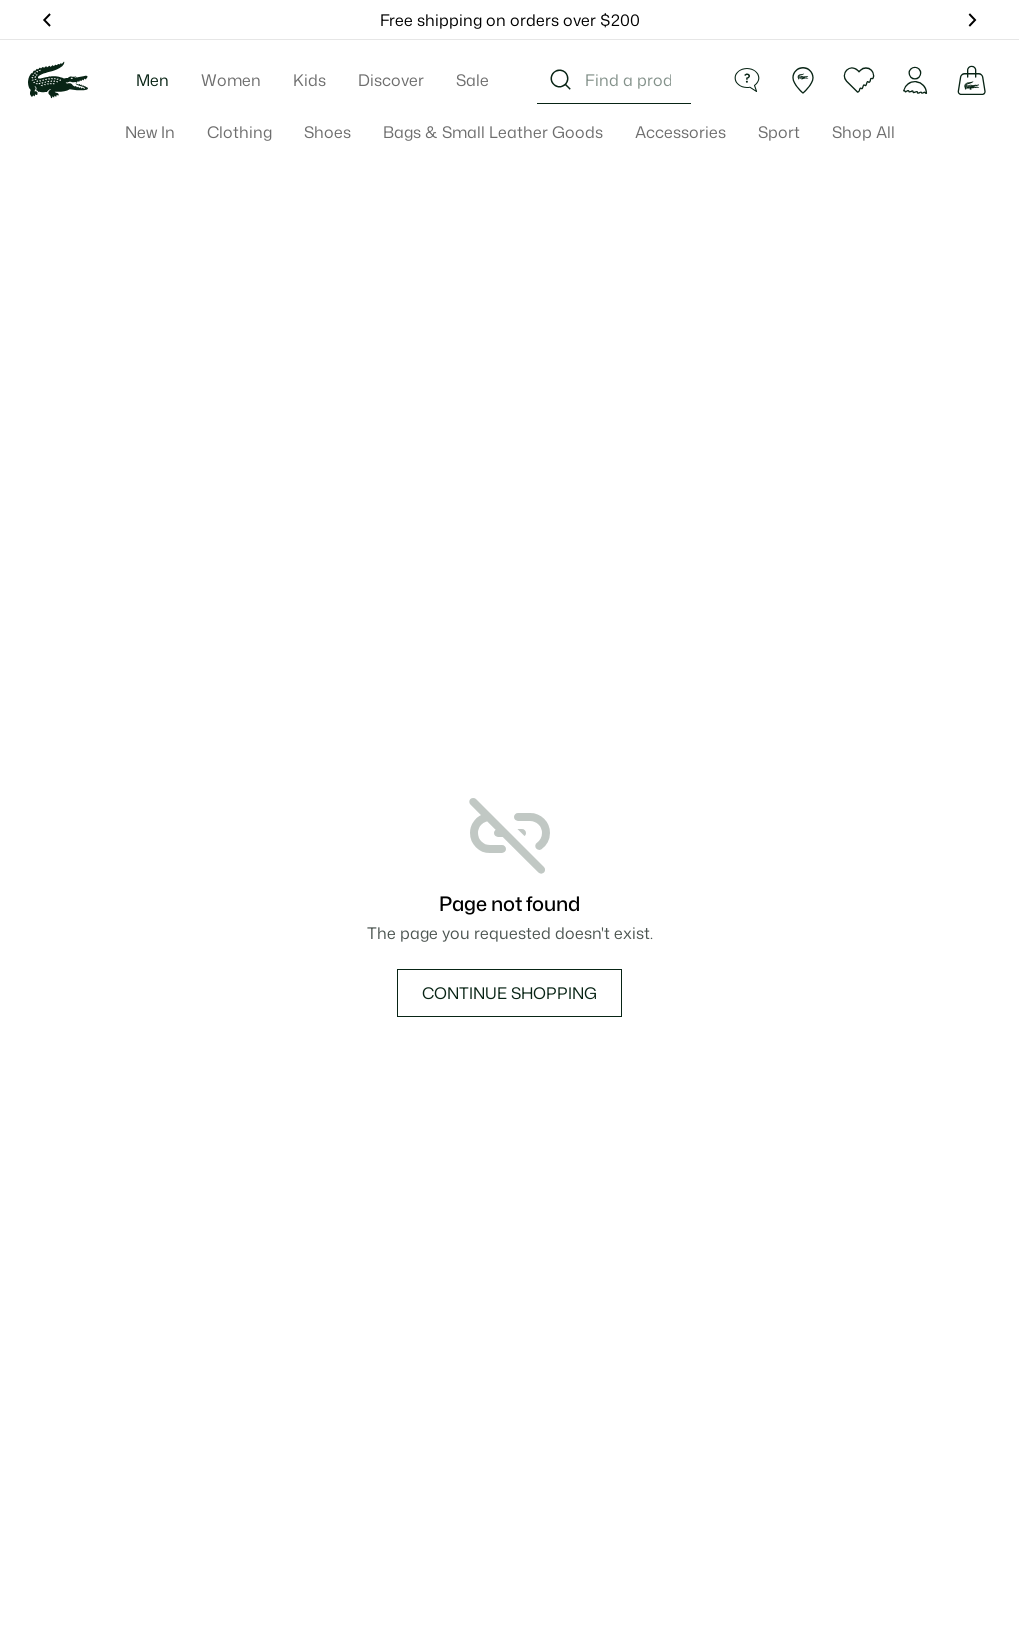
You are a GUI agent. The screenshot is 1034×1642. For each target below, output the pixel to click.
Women (231, 80)
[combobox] (614, 80)
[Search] (561, 80)
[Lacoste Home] (58, 80)
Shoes (327, 132)
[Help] (747, 80)
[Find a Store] (803, 80)
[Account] (915, 80)
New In (150, 132)
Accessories (680, 132)
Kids (309, 80)
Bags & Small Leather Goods (493, 132)
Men (152, 80)
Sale (472, 80)
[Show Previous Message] (48, 20)
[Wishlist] (859, 80)
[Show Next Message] (971, 20)
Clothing (239, 132)
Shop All (863, 132)
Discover (391, 80)
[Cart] (971, 80)
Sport (779, 132)
